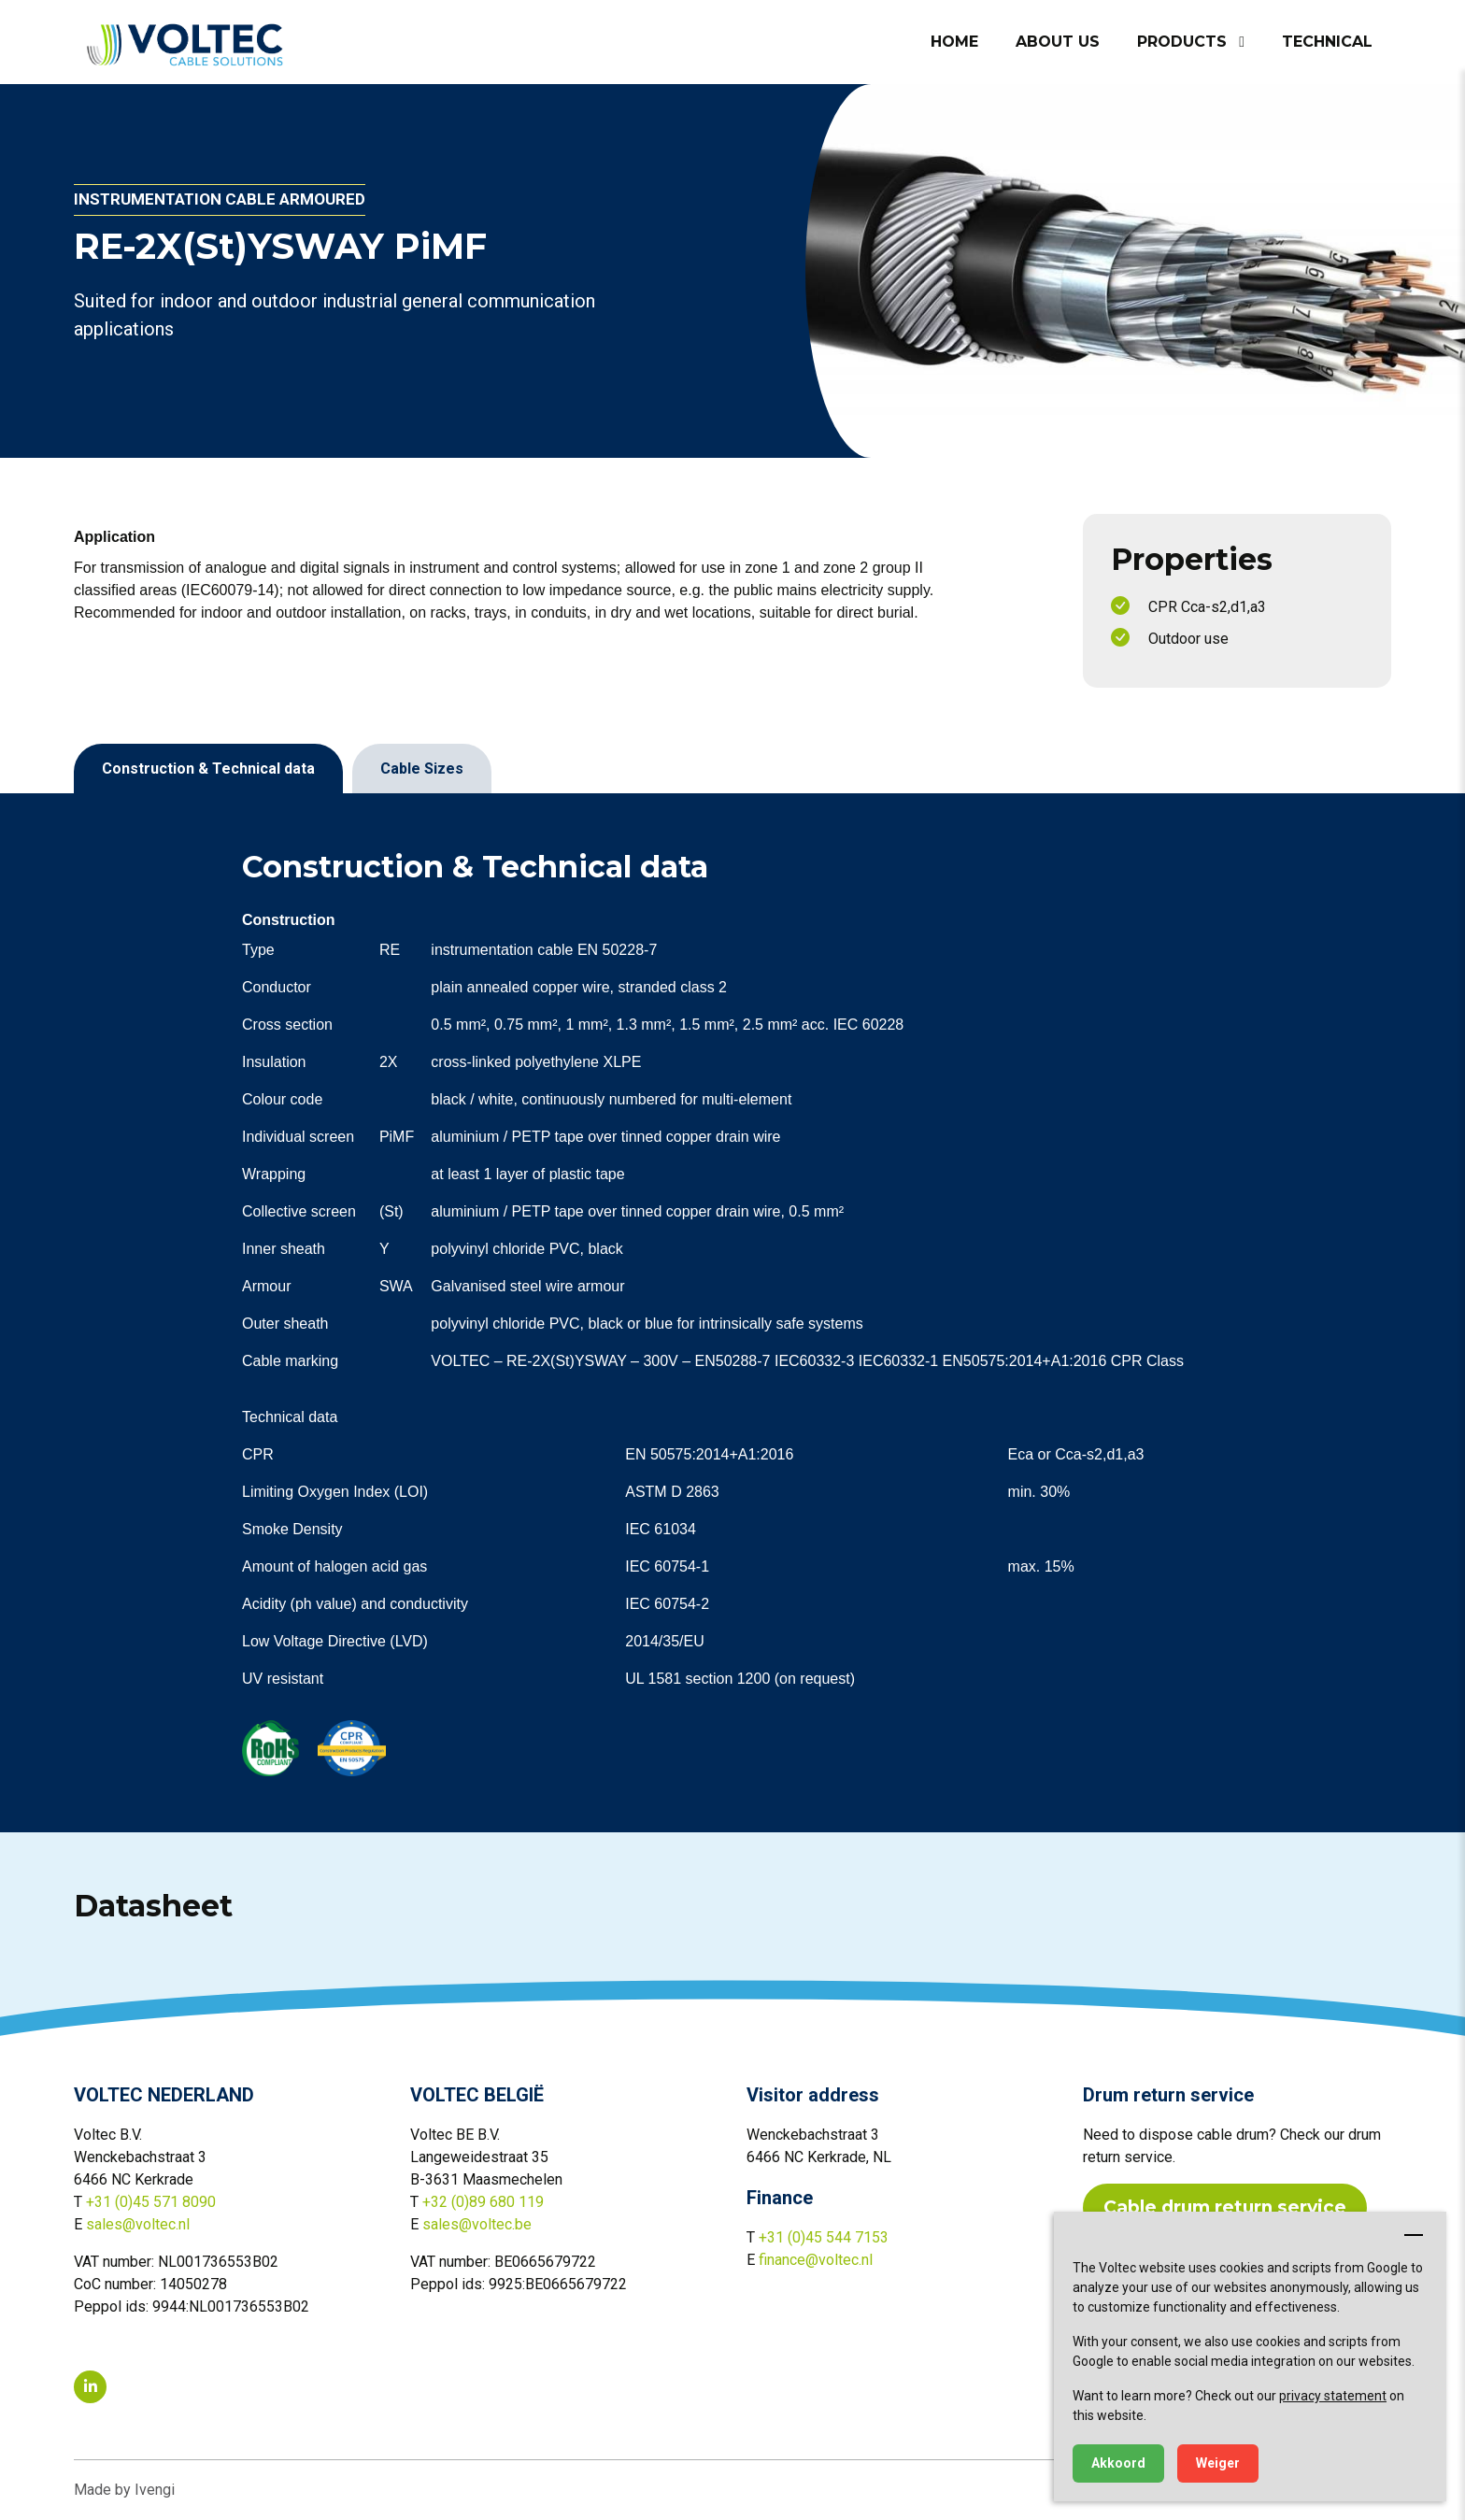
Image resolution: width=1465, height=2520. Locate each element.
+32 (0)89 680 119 (483, 2202)
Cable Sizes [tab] (421, 768)
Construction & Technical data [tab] (208, 768)
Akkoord (1118, 2463)
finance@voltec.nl (816, 2260)
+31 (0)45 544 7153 (824, 2237)
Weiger (1218, 2463)
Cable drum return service (1224, 2207)
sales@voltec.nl (138, 2224)
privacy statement (1333, 2395)
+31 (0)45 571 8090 (151, 2202)
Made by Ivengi (124, 2490)
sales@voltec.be (477, 2224)
